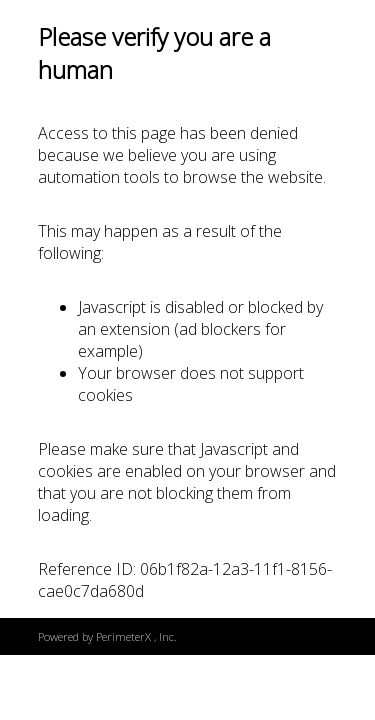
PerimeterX (123, 636)
